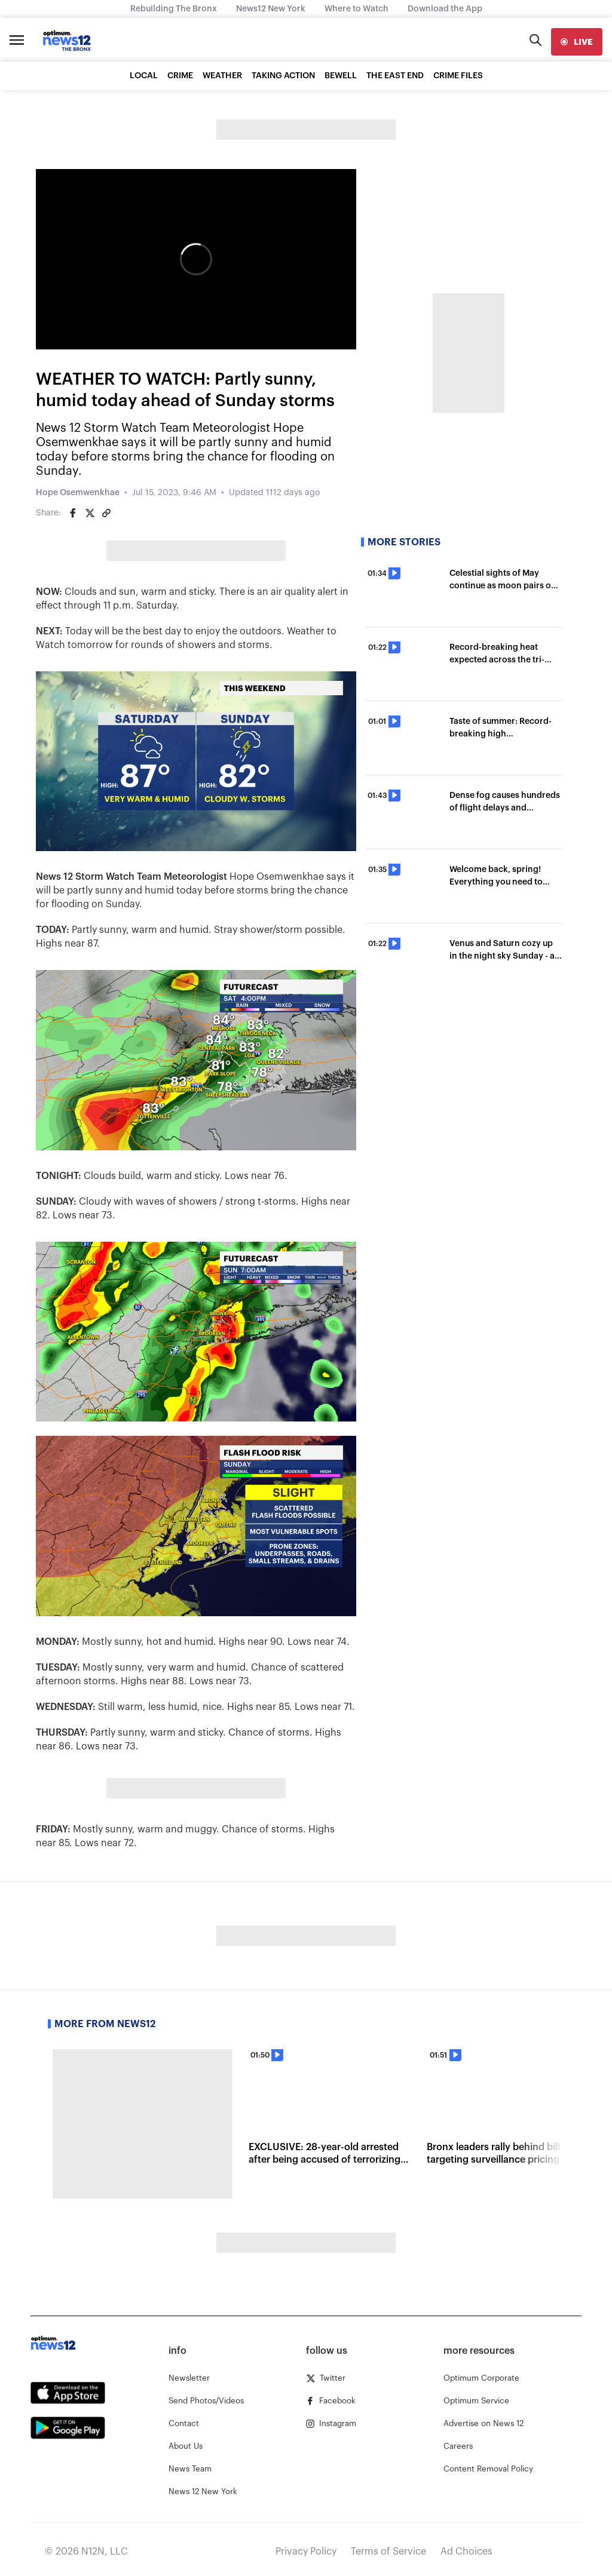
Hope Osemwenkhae (78, 493)
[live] (576, 42)
